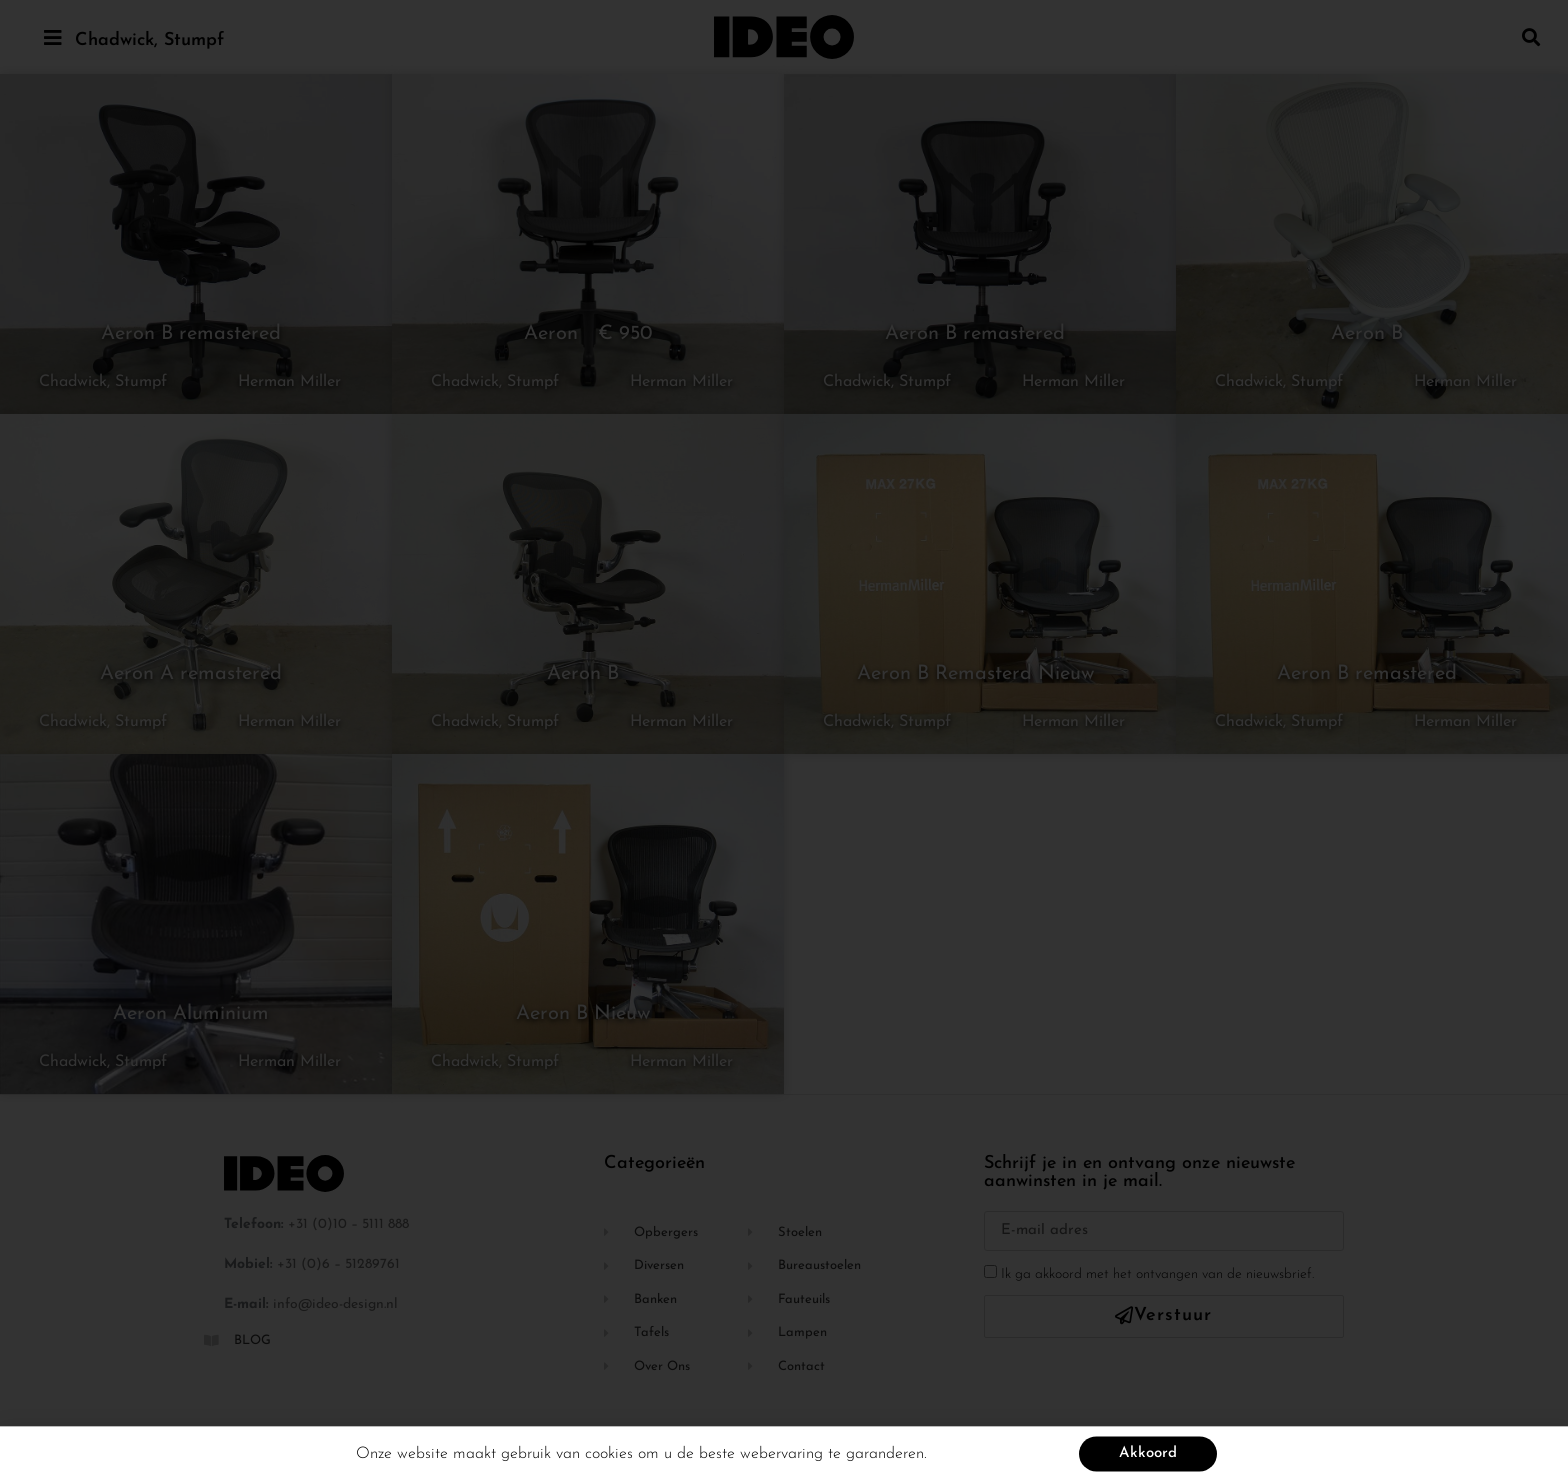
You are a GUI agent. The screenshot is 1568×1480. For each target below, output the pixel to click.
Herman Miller (289, 382)
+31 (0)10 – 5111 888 (348, 1224)
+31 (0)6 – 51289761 (338, 1264)
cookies (609, 1461)
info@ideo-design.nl (335, 1304)
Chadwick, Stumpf (149, 40)
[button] (1531, 36)
